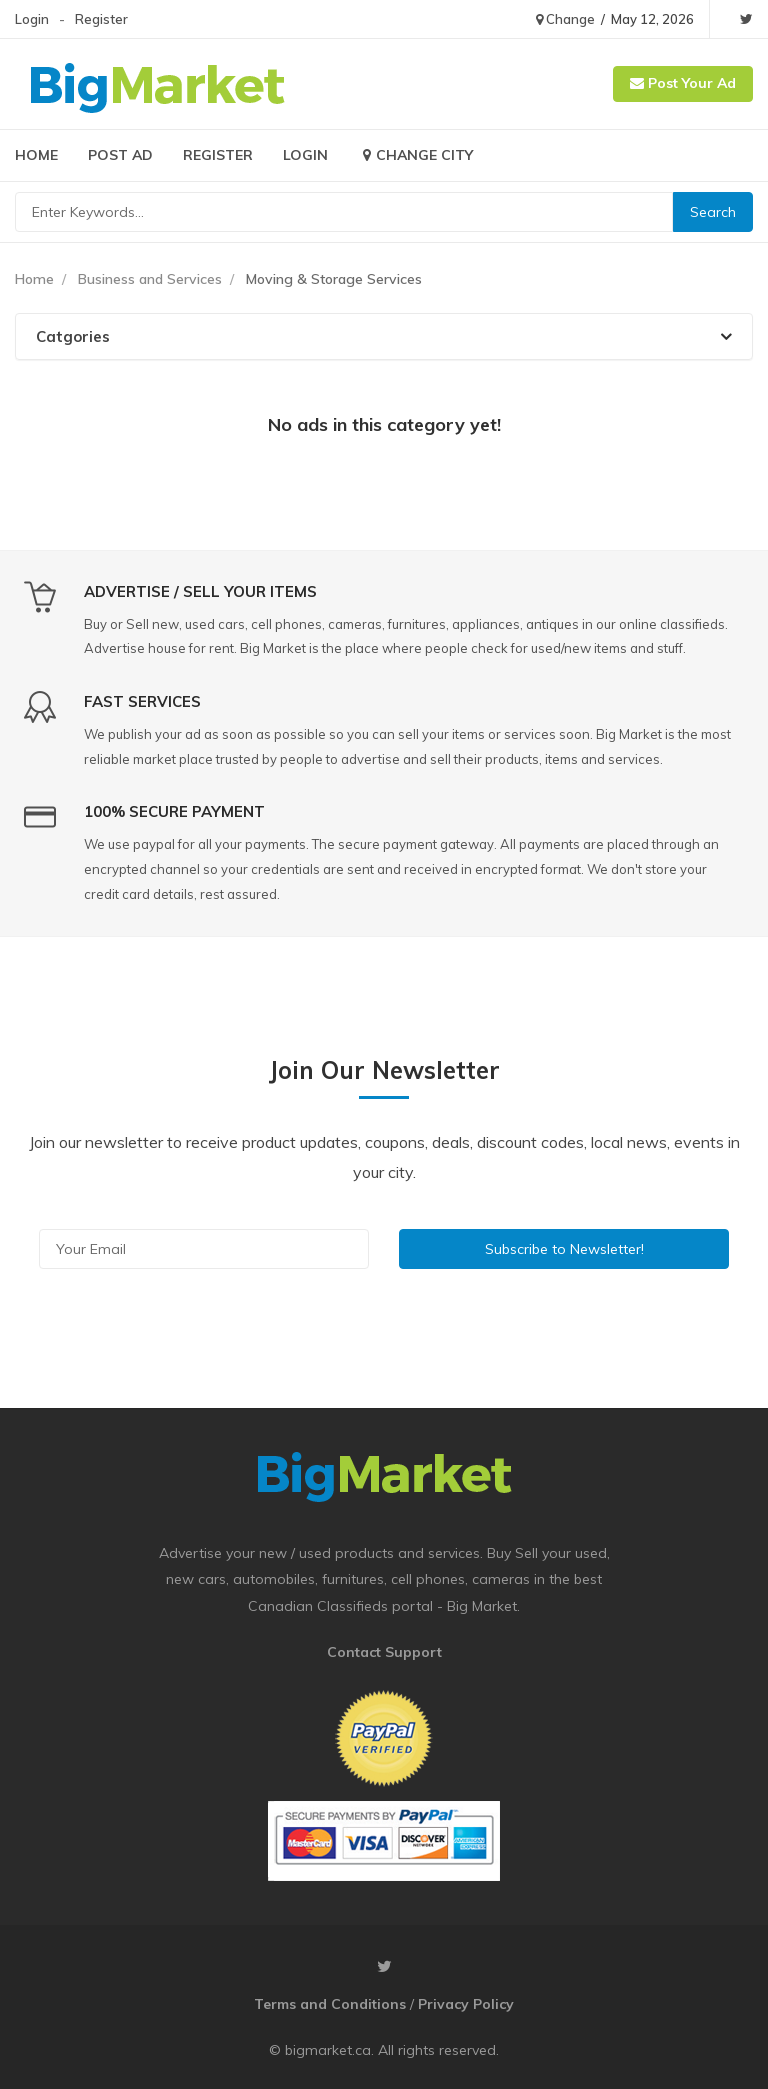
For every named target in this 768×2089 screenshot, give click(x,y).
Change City (415, 155)
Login (32, 19)
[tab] (384, 336)
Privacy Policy (466, 2004)
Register (101, 19)
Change (565, 19)
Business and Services (150, 279)
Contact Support (384, 1652)
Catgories (384, 336)
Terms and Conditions (330, 2004)
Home (36, 155)
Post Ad (120, 155)
